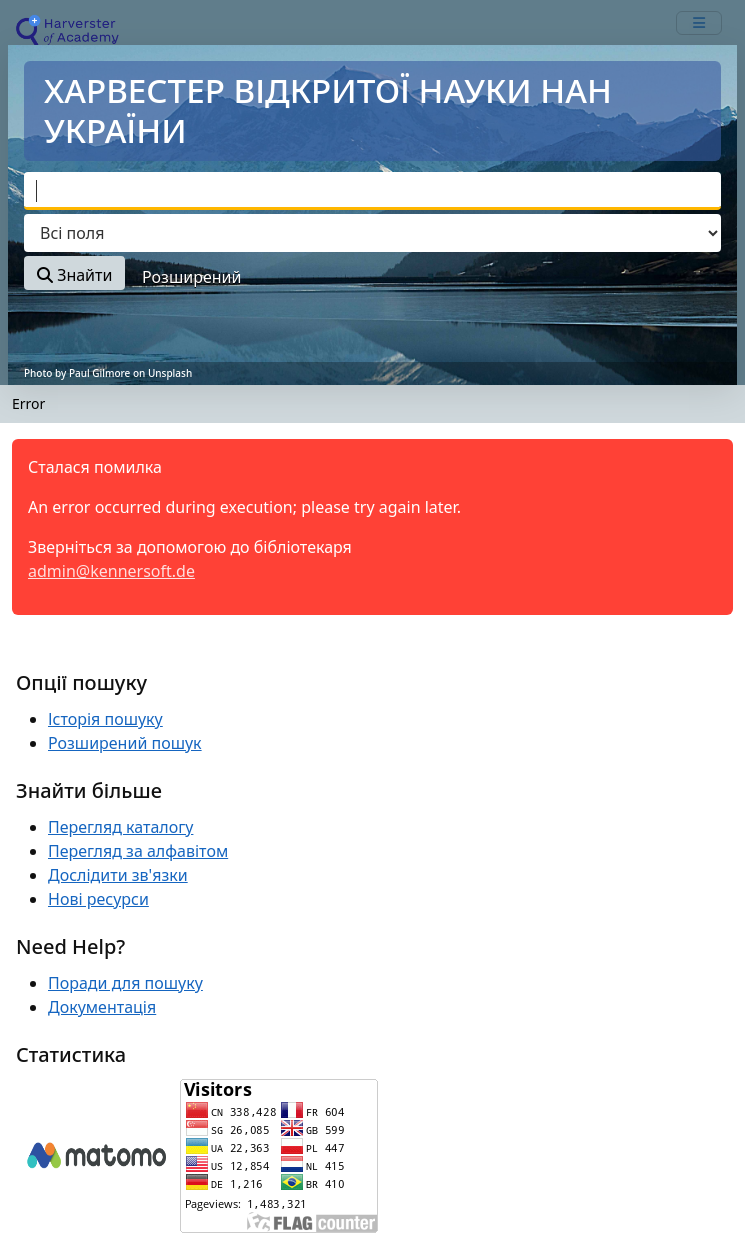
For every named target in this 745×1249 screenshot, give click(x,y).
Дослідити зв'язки (118, 875)
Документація (102, 1007)
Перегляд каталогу (120, 827)
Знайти (74, 275)
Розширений (191, 277)
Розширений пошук (125, 743)
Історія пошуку (105, 719)
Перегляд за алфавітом (138, 851)
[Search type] (372, 233)
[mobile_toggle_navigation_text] (699, 23)
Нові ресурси (98, 899)
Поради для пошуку (125, 983)
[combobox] (372, 191)
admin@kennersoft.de (111, 571)
